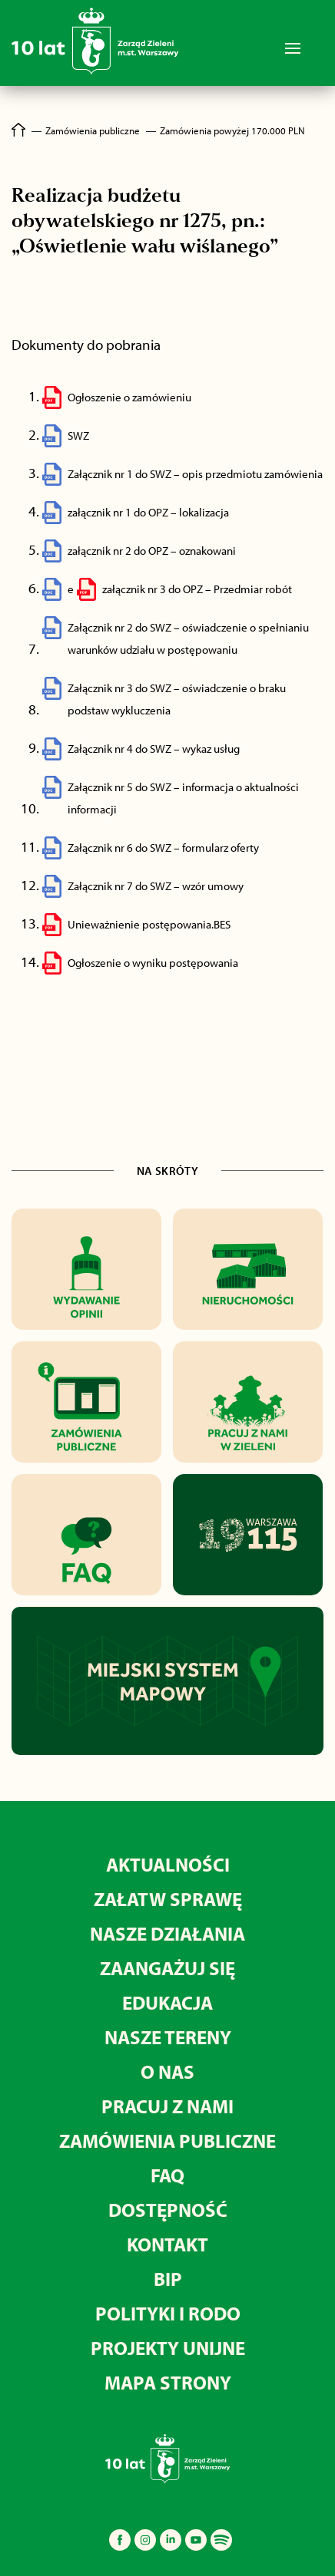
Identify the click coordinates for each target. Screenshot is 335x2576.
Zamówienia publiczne (167, 2140)
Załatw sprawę (168, 1899)
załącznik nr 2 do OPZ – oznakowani (152, 550)
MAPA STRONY (167, 2382)
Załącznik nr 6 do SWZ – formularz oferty (163, 847)
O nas (167, 2071)
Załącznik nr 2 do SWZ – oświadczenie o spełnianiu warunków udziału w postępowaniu (188, 638)
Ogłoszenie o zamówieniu (129, 397)
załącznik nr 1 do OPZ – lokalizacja (148, 512)
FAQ (167, 2175)
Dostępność (167, 2209)
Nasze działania (167, 1933)
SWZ (78, 435)
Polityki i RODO (167, 2313)
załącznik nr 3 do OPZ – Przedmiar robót (197, 589)
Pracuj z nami (167, 2106)
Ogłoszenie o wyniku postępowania (153, 962)
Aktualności (168, 1864)
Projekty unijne (168, 2348)
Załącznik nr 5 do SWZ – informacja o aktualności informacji (183, 798)
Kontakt (167, 2244)
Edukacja (167, 2002)
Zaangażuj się (167, 1968)
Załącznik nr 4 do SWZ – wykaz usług (154, 748)
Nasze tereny (167, 2037)
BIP (168, 2279)
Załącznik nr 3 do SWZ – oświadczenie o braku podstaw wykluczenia (177, 699)
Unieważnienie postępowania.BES (149, 924)
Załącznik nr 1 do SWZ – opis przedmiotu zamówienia (195, 474)
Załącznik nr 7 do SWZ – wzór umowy (156, 886)
